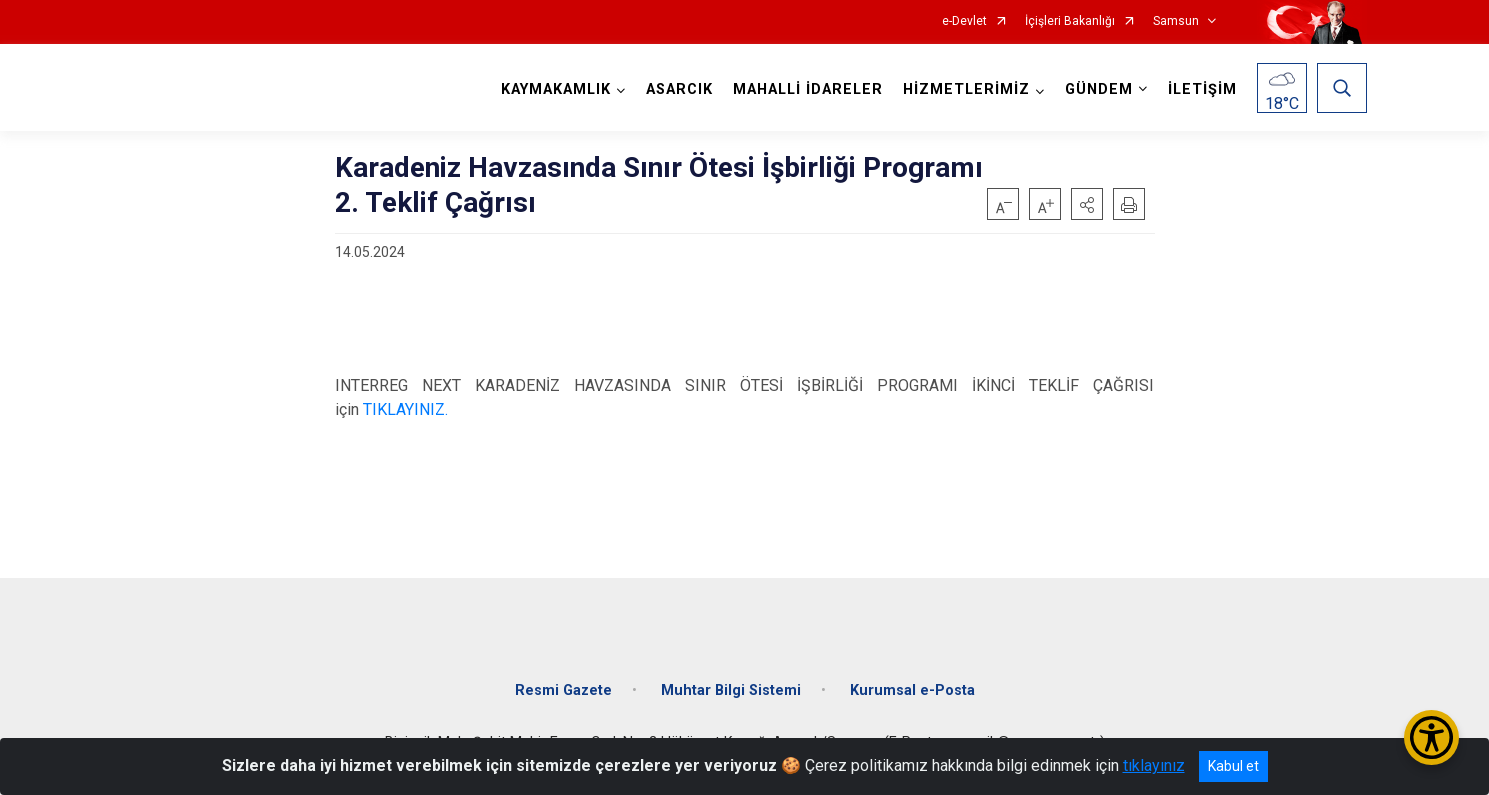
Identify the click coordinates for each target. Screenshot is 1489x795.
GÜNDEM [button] (1099, 89)
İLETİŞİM (1202, 89)
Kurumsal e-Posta (912, 690)
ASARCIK (679, 89)
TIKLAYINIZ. (405, 409)
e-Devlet (964, 21)
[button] (1087, 204)
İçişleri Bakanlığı (1070, 21)
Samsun (1176, 21)
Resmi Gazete (563, 690)
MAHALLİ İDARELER (808, 89)
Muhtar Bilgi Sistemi (731, 690)
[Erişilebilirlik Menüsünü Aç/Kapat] (1431, 737)
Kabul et (1233, 766)
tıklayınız (1154, 765)
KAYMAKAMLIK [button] (556, 89)
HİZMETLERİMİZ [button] (966, 89)
